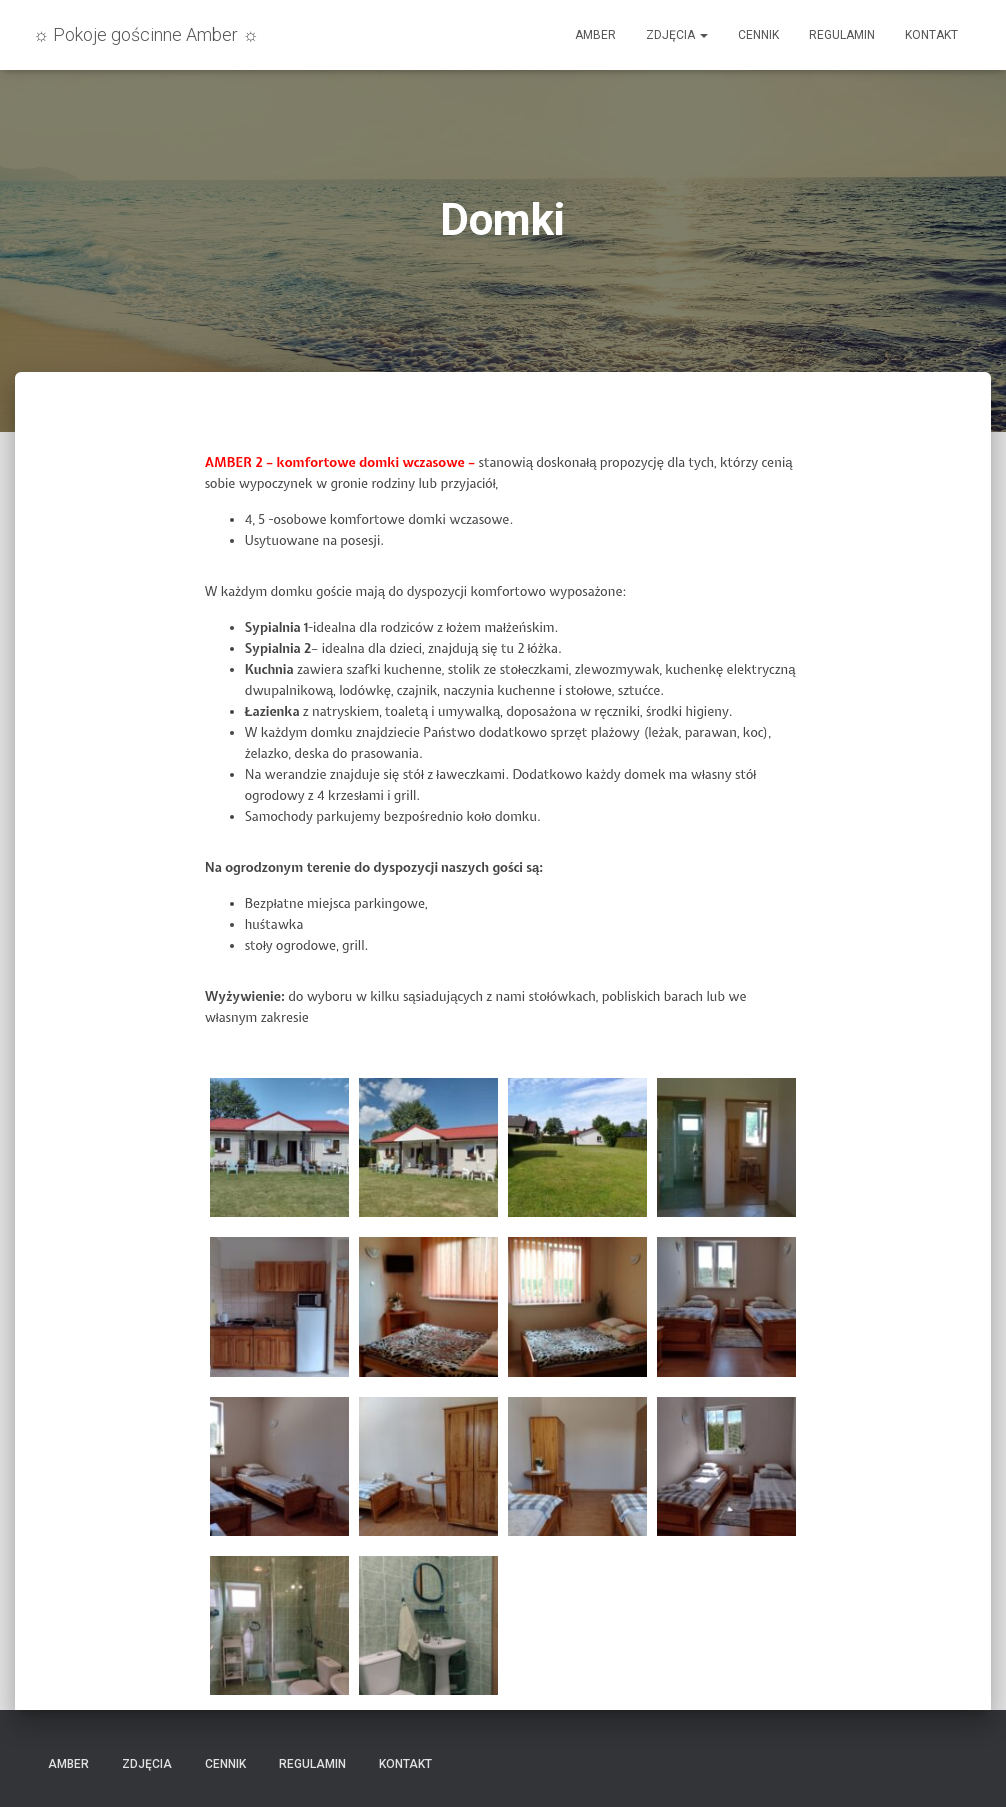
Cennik (758, 35)
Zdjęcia (677, 35)
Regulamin (842, 35)
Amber (595, 35)
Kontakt (931, 35)
